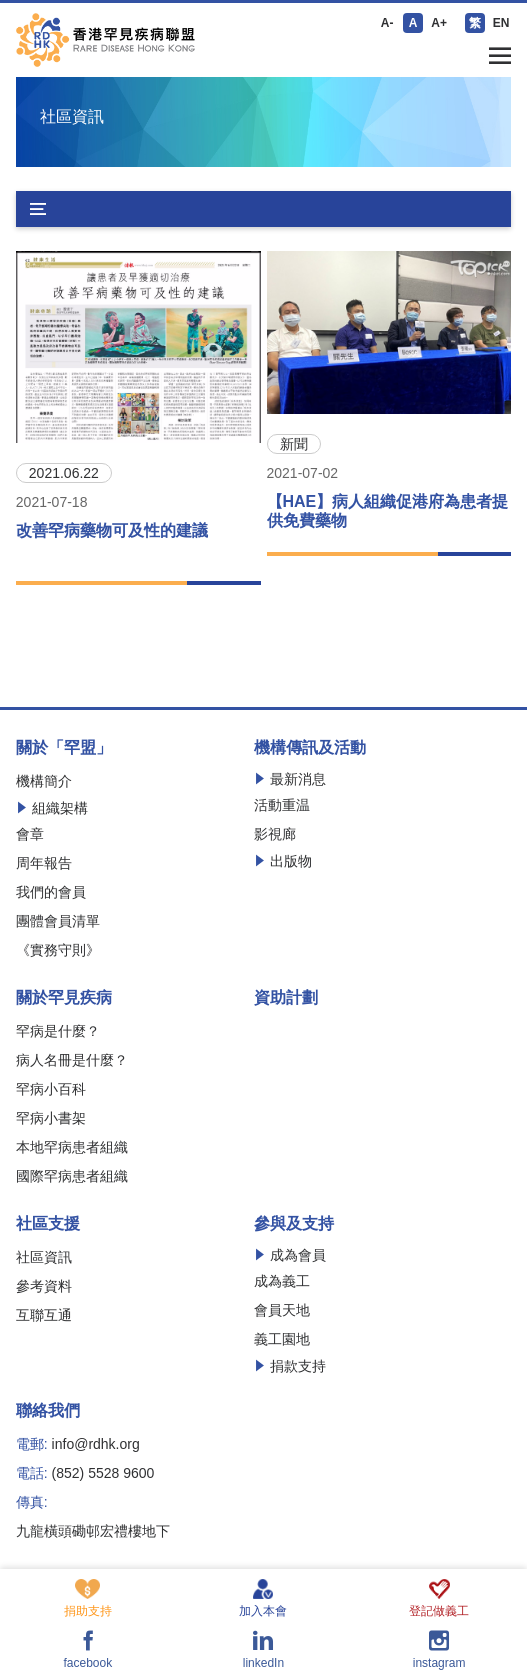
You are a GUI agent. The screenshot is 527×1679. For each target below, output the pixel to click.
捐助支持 (88, 1598)
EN (501, 23)
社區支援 (48, 1224)
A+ (439, 23)
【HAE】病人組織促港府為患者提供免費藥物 (388, 511)
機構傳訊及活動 (310, 748)
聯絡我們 (48, 1411)
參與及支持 (294, 1224)
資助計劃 (286, 998)
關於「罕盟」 (64, 748)
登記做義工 (439, 1598)
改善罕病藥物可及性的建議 (112, 530)
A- (387, 23)
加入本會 (263, 1598)
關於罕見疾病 (64, 998)
